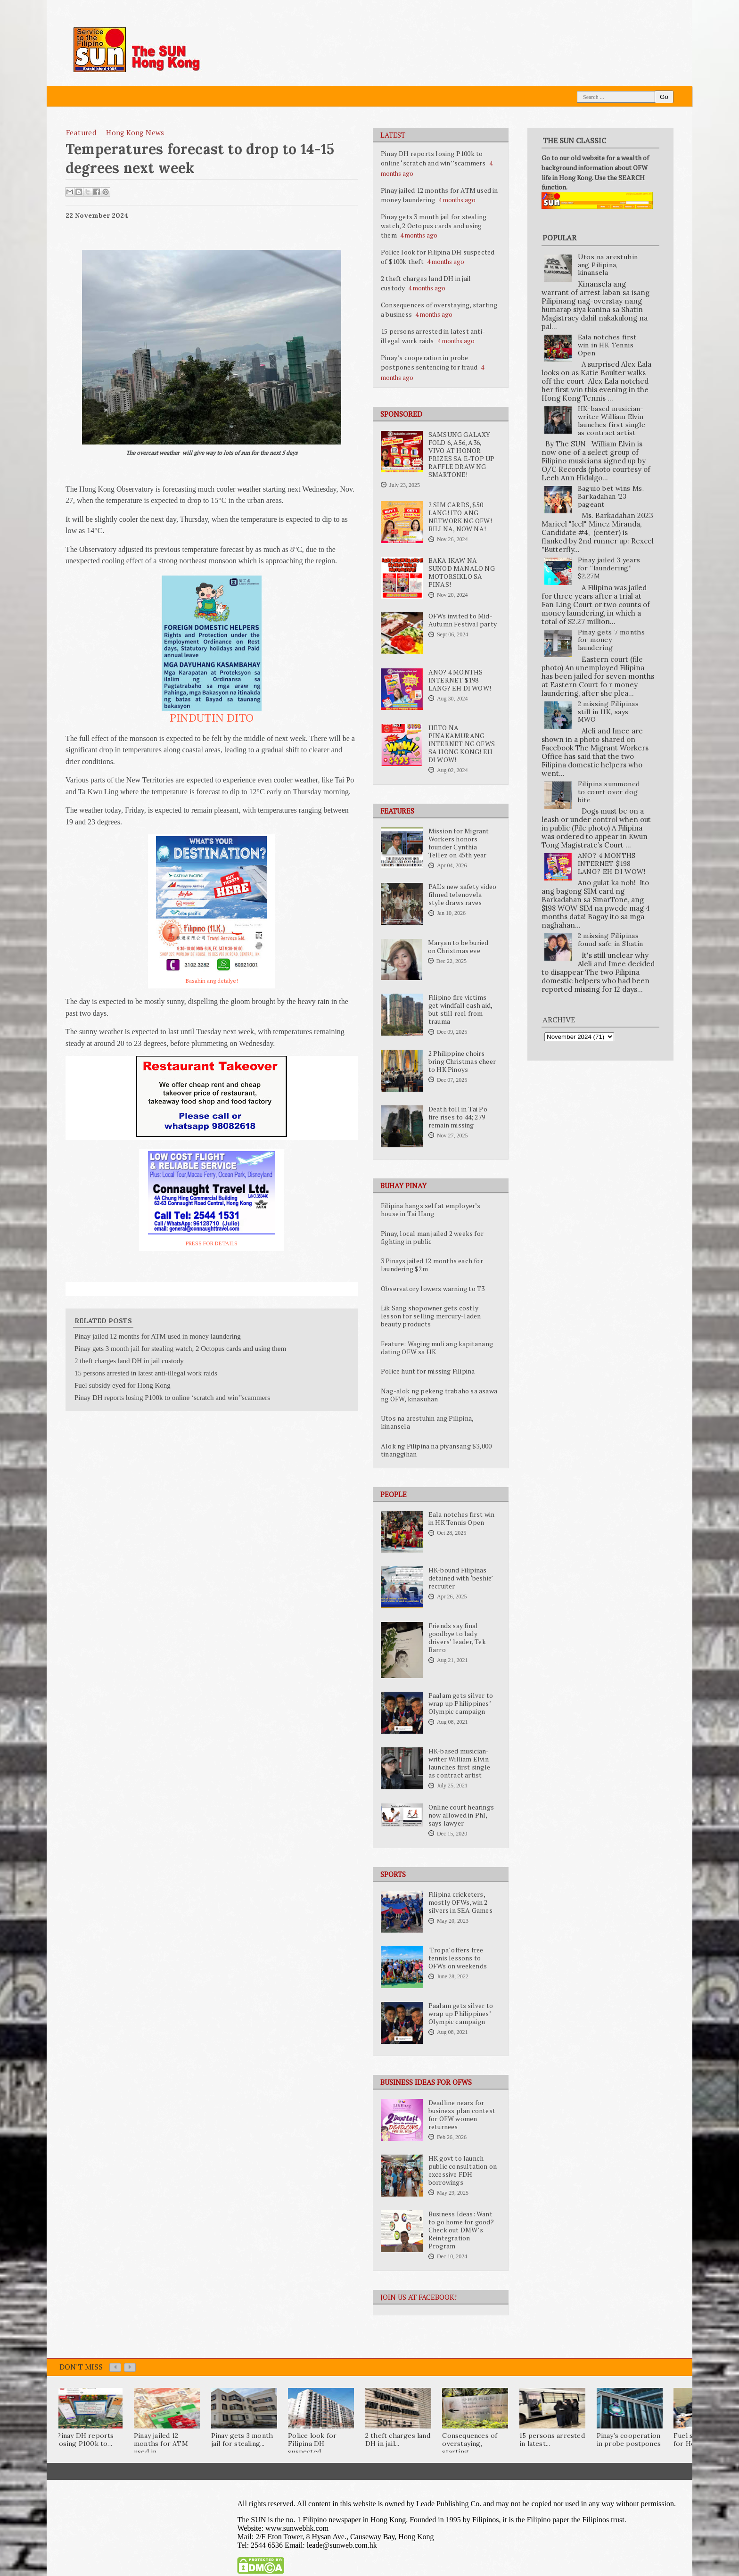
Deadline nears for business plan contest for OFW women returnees (461, 2115)
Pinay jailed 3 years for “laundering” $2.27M (609, 568)
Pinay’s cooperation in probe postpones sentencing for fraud (429, 362)
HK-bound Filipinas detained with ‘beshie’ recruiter (460, 1578)
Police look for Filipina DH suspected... (312, 2443)
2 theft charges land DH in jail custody (129, 1361)
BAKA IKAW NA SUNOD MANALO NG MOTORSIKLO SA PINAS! (461, 572)
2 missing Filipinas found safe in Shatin (610, 939)
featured (81, 132)
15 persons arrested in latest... (552, 2439)
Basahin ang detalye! (212, 980)
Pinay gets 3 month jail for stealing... (242, 2439)
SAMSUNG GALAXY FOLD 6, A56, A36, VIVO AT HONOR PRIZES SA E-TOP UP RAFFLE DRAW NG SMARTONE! (461, 454)
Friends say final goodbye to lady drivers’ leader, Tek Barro (457, 1637)
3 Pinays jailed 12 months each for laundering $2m (432, 1265)
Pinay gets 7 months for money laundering (611, 640)
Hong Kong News (135, 132)
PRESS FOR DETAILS (212, 1243)
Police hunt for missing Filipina (428, 1371)
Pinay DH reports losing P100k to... (85, 2439)
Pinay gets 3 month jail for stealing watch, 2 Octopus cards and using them (433, 225)
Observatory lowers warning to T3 (432, 1288)
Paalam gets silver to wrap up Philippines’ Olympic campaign (460, 1703)
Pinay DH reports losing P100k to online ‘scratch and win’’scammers (433, 158)
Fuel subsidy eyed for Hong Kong (122, 1385)
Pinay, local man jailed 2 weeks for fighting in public (432, 1237)
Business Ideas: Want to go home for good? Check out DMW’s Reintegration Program (461, 2230)
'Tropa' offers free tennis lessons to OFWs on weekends (457, 1958)
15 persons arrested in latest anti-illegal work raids (433, 336)
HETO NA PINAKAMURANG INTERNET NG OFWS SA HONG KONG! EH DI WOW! (461, 744)
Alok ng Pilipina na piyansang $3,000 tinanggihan (436, 1450)
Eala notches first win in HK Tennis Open (461, 1518)
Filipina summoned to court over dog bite (609, 792)
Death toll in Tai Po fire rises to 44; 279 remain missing (457, 1117)
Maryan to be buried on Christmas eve (458, 946)
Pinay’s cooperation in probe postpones (629, 2439)
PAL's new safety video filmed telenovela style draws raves (462, 894)
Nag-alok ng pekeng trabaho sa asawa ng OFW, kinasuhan (439, 1395)
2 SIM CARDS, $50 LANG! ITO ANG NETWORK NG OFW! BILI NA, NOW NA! (460, 517)
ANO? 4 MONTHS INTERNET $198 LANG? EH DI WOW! (459, 680)
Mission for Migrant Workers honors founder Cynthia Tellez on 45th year (458, 843)
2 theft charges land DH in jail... (397, 2439)
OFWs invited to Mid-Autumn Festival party (462, 620)
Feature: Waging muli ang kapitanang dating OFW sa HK (437, 1348)
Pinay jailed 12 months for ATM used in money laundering (157, 1336)
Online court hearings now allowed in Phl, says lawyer (461, 1815)
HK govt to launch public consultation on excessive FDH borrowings (462, 2170)
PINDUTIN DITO (212, 717)
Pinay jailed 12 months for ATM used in (161, 2443)
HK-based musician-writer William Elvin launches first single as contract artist (459, 1763)
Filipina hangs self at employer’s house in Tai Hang (431, 1210)
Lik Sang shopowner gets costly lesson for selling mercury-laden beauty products (431, 1316)
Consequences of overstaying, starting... (469, 2443)
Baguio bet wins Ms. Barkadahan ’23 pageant (611, 496)
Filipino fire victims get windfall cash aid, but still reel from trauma (460, 1009)
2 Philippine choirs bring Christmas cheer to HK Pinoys (462, 1061)
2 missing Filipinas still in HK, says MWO (608, 712)
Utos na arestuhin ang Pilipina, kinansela (427, 1422)
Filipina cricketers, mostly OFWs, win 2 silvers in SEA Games (460, 1902)
